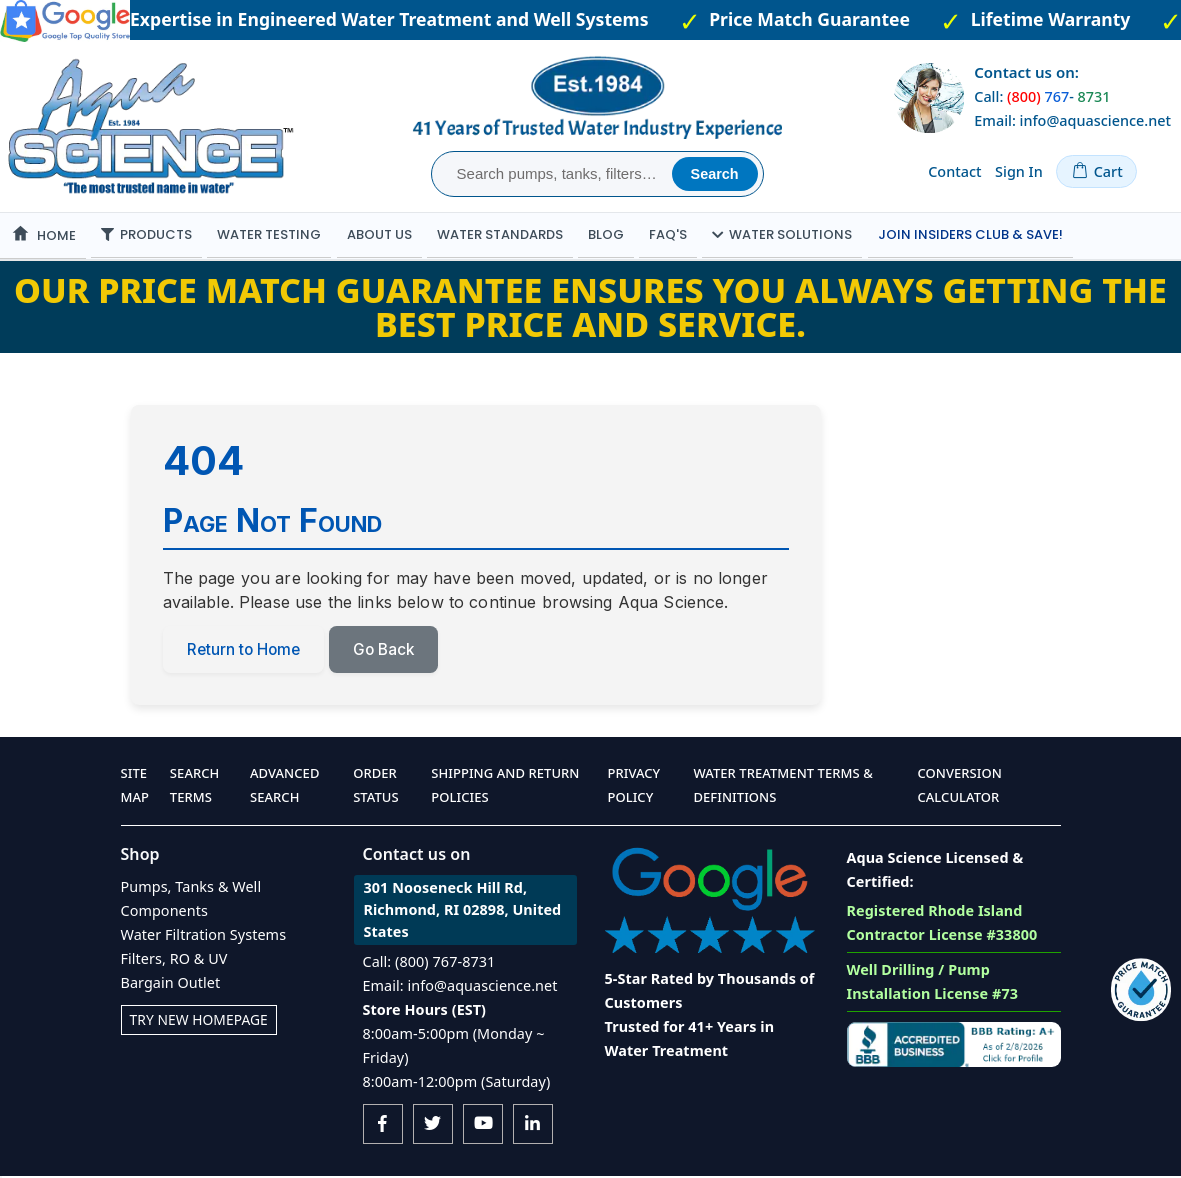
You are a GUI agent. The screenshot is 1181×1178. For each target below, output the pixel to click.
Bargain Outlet (171, 984)
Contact (954, 171)
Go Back (392, 651)
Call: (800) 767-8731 (429, 963)
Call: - (1042, 96)
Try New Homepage (202, 1021)
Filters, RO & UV (174, 960)
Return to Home (246, 651)
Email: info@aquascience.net (1072, 120)
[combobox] (554, 174)
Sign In (1019, 171)
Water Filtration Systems (204, 936)
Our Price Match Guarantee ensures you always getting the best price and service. (590, 307)
